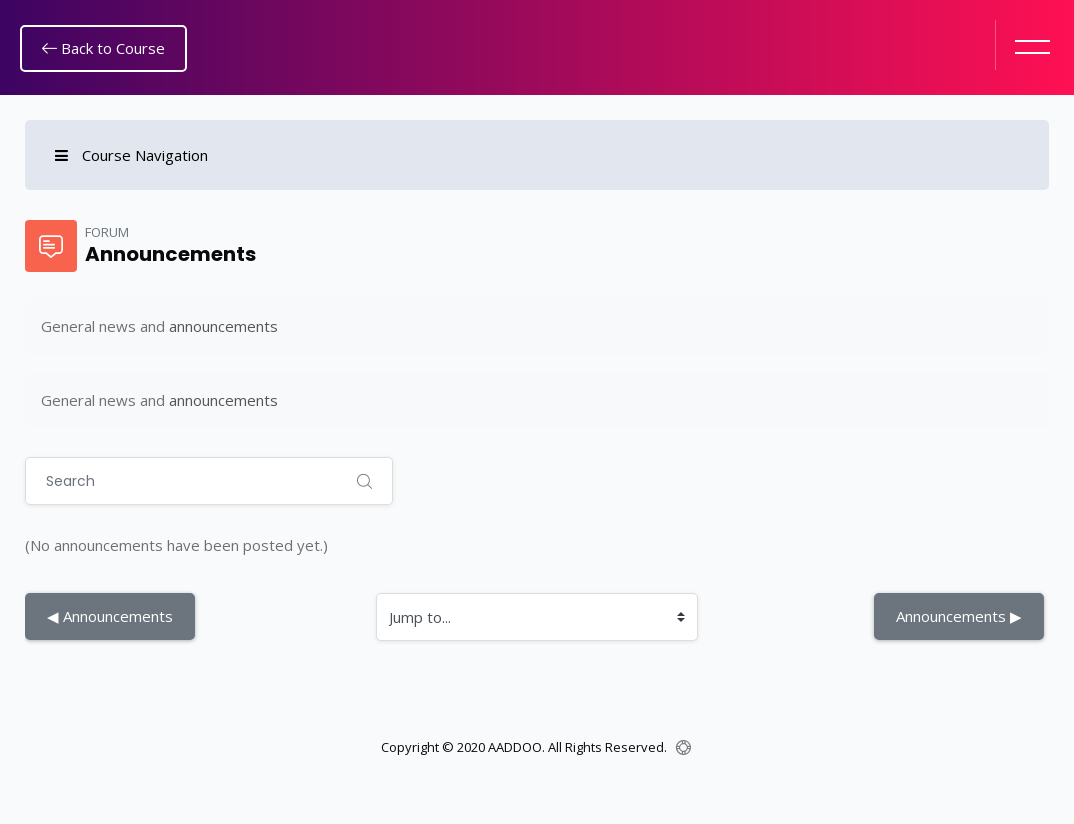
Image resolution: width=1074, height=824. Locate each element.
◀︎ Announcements (110, 616)
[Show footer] (683, 747)
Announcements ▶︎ (959, 616)
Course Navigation (131, 155)
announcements (223, 326)
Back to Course (103, 48)
